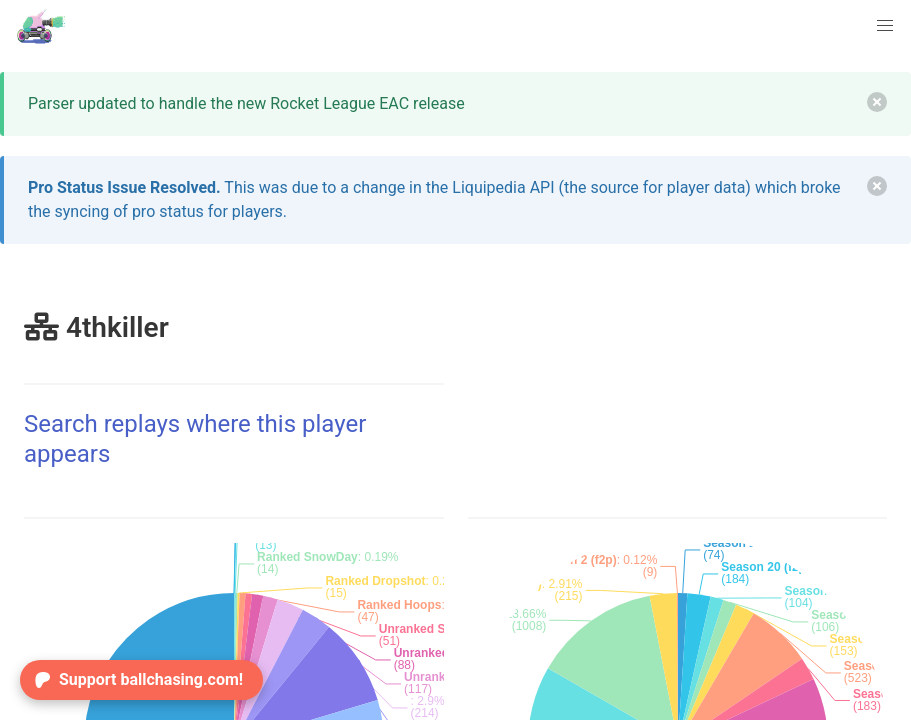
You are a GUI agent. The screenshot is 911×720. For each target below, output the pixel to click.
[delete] (877, 102)
